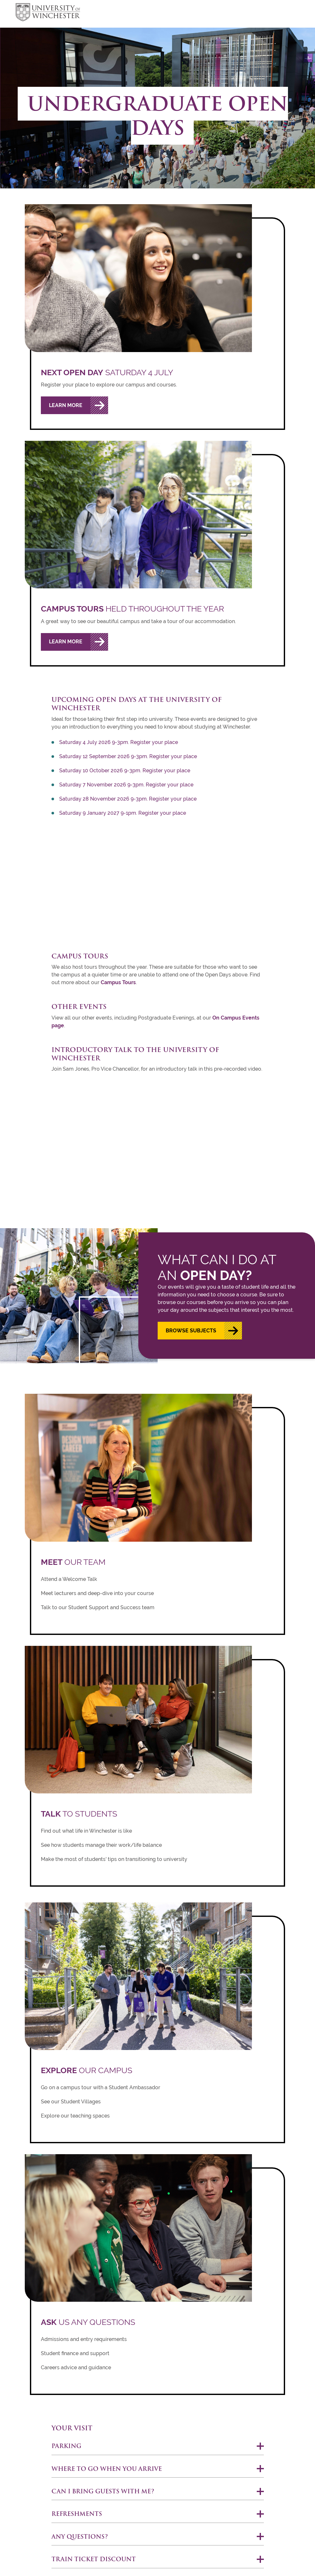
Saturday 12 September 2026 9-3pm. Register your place (128, 756)
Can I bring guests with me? (102, 2491)
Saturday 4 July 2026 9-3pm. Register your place (118, 742)
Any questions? (79, 2536)
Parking (66, 2446)
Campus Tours (118, 982)
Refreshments (76, 2513)
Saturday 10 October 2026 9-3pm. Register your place (124, 770)
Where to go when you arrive (106, 2468)
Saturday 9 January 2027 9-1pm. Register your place (122, 813)
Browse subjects (191, 1331)
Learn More (65, 405)
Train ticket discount (93, 2559)
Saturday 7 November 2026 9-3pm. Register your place (126, 785)
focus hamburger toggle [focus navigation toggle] (288, 13)
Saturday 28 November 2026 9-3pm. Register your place (128, 799)
